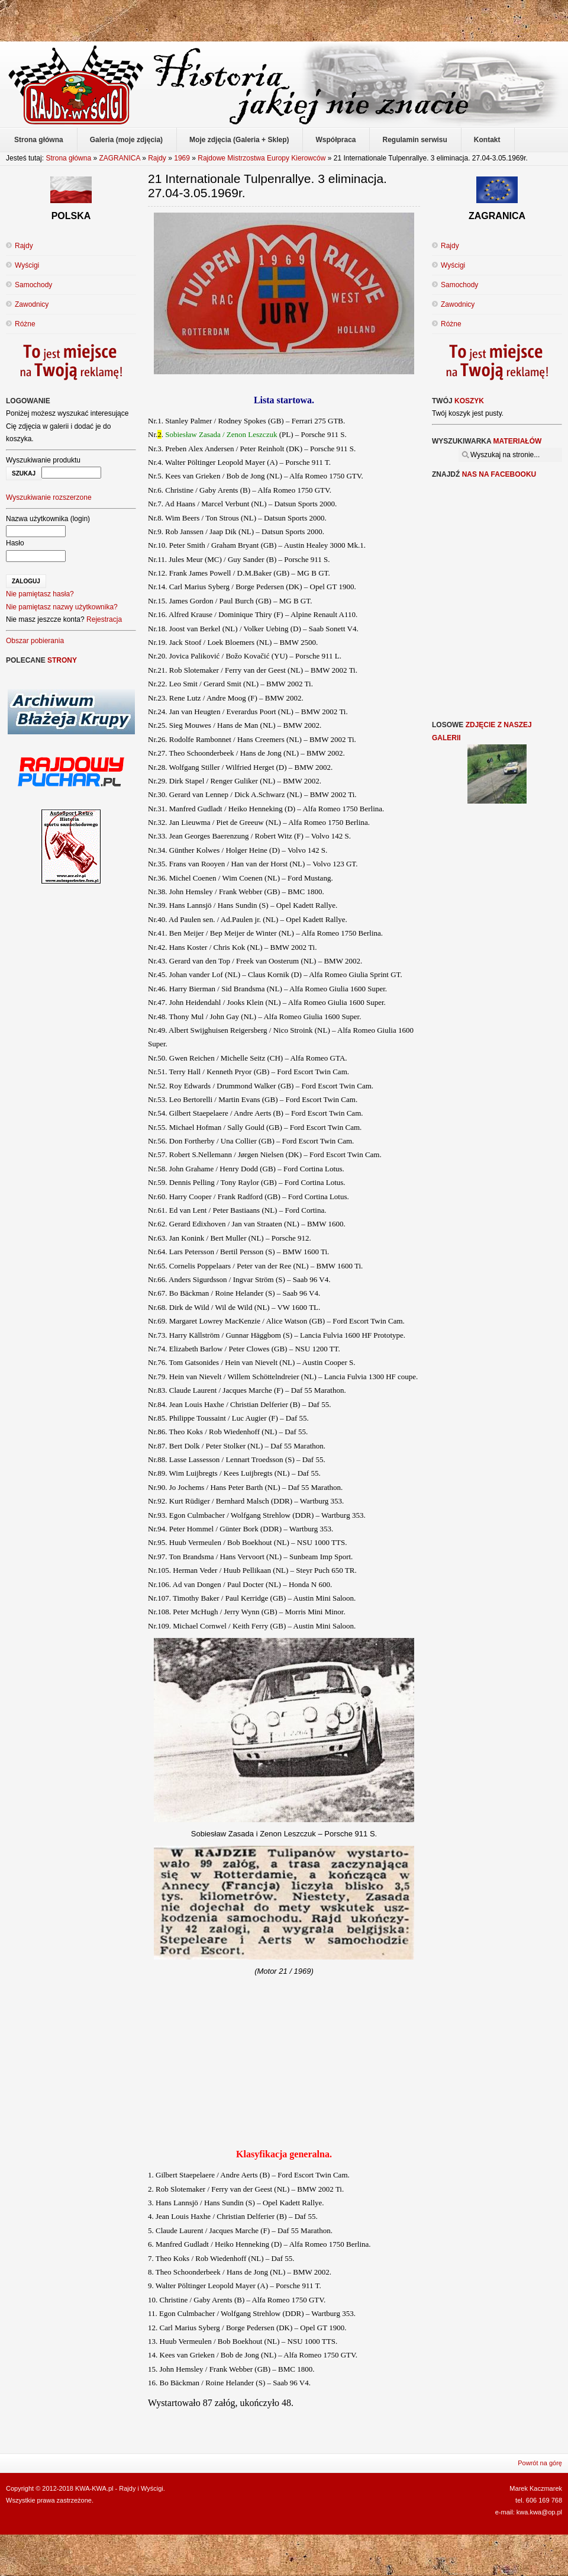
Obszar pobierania (35, 641)
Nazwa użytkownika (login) (48, 519)
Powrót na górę (540, 2462)
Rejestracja (104, 619)
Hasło (15, 543)
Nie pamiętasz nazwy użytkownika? (62, 607)
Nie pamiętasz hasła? (40, 594)
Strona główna (68, 158)
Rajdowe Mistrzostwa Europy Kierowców (261, 158)
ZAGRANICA (119, 158)
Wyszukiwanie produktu (43, 460)
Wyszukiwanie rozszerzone (49, 497)
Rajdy (157, 158)
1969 (182, 158)
